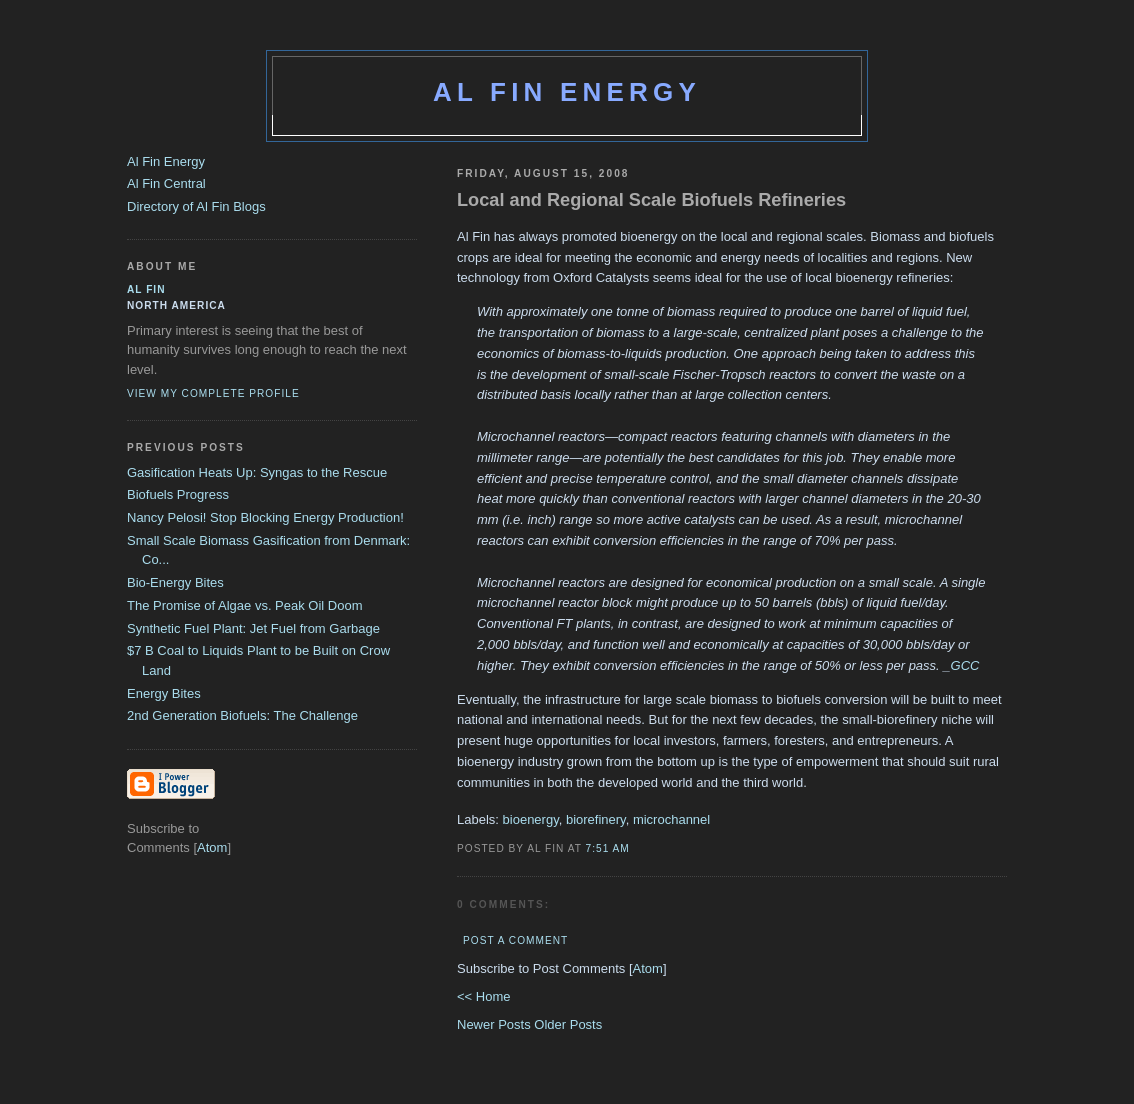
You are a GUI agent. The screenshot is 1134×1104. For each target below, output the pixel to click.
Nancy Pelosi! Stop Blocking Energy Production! (265, 517)
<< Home (483, 996)
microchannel (671, 819)
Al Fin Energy (567, 92)
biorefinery (596, 819)
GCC (965, 665)
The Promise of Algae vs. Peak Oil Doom (245, 605)
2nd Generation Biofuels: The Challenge (242, 715)
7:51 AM (608, 848)
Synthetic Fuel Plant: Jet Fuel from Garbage (253, 628)
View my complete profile (213, 393)
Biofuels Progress (178, 494)
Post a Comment (515, 940)
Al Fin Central (166, 183)
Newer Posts (495, 1024)
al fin (146, 289)
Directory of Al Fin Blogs (196, 206)
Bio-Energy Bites (175, 582)
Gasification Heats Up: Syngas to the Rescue (257, 472)
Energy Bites (164, 693)
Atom (648, 968)
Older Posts (568, 1024)
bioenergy (531, 819)
